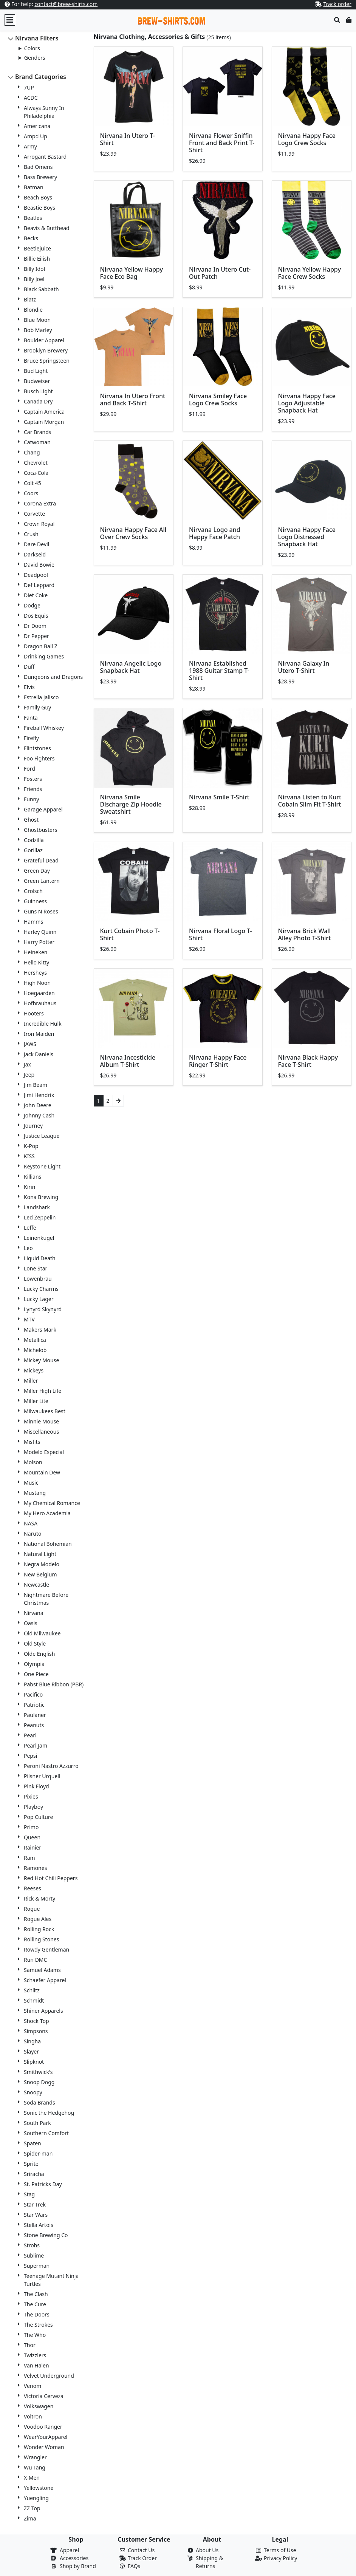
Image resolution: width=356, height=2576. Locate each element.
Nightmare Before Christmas (46, 1598)
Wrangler (35, 2457)
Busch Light (38, 391)
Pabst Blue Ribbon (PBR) (54, 1684)
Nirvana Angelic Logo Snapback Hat (131, 667)
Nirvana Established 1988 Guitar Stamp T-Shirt (219, 670)
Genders (34, 57)
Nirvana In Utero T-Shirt (127, 139)
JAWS (30, 1044)
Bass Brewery (40, 177)
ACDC (31, 97)
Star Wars (36, 2214)
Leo (28, 1248)
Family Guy (37, 707)
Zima (30, 2518)
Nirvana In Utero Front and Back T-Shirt (133, 399)
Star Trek (35, 2204)
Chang (32, 452)
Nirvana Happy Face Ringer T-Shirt (217, 1061)
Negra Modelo (41, 1564)
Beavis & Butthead (47, 228)
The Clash (36, 2294)
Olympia (34, 1663)
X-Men (32, 2477)
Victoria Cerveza (43, 2396)
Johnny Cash (39, 1115)
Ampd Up (35, 136)
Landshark (37, 1207)
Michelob (35, 1350)
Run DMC (35, 1959)
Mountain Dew (42, 1472)
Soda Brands (39, 2102)
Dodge (32, 605)
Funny (31, 799)
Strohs (32, 2245)
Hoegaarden (39, 993)
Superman (37, 2265)
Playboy (33, 1806)
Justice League (41, 1135)
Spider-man (38, 2153)
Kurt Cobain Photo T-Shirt (130, 934)
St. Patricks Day (43, 2184)
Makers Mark (40, 1329)
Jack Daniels (38, 1054)
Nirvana (33, 1612)
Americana (37, 126)
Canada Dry (38, 401)
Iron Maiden (39, 1033)
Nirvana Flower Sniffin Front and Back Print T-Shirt (222, 142)
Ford (29, 768)
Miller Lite (36, 1401)
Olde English (39, 1653)
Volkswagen (38, 2406)
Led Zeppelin (40, 1217)
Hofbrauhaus (40, 1003)
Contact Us (141, 2550)
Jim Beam (35, 1084)
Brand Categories (40, 77)
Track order (337, 4)
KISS (29, 1156)
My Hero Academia (47, 1513)
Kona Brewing (41, 1197)
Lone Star (35, 1268)
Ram (29, 1857)
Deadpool (36, 574)
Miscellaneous (41, 1431)
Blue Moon (37, 319)
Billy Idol (34, 268)
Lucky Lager (38, 1299)
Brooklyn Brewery (46, 350)
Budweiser (37, 381)
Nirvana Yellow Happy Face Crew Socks (309, 273)
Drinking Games (44, 656)
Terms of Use (280, 2550)
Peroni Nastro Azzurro (51, 1765)
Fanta (31, 717)
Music (31, 1482)
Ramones (35, 1867)
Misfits (32, 1441)
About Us (207, 2550)
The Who (35, 2334)
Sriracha (34, 2173)
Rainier (32, 1847)
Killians (32, 1176)
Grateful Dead (41, 860)
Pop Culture (38, 1816)
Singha (32, 2041)
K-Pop (31, 1146)
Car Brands (37, 432)
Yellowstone (38, 2487)
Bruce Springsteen (47, 360)
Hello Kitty (36, 962)
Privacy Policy (280, 2558)
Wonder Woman (44, 2447)
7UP (29, 87)
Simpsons (36, 2031)
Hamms (33, 921)
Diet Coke (36, 595)
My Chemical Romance (52, 1503)
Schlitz (32, 1990)
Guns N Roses (41, 911)
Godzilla (34, 840)
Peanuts (34, 1725)
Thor (30, 2345)
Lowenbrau (38, 1278)
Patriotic (34, 1704)
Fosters (33, 778)
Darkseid (35, 554)
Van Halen (36, 2365)
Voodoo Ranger (43, 2426)
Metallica (35, 1339)
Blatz (30, 299)
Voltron (33, 2416)
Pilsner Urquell (42, 1776)
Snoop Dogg (39, 2082)
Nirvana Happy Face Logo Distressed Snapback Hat (307, 536)
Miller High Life (42, 1390)
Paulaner (35, 1714)
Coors (31, 493)
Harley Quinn (40, 931)
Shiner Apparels (43, 2010)
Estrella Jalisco (41, 697)
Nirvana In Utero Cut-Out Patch (220, 273)
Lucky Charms (41, 1288)
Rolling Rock (39, 1929)
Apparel (69, 2550)
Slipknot (34, 2061)
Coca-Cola (36, 472)
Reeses (32, 1888)
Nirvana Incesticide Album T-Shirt (128, 1061)
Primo (31, 1827)
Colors (32, 48)
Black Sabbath (41, 289)
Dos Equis (36, 615)
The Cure (35, 2304)
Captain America (44, 411)
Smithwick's (38, 2071)
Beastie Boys (39, 207)
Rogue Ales (37, 1918)
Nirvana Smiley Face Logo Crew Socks (218, 399)
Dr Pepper (36, 636)
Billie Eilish (37, 258)
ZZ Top (32, 2508)
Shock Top (36, 2020)
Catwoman (37, 442)
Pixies (31, 1796)
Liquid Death (40, 1258)
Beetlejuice (37, 248)
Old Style (35, 1643)
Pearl (30, 1735)
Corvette (34, 513)
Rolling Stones (41, 1939)
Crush (31, 534)
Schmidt (34, 2000)
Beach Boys (38, 197)
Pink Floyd (36, 1786)
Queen (32, 1837)
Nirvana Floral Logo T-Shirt (220, 934)
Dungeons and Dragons (53, 676)
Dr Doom (35, 625)
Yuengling (36, 2498)
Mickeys (33, 1370)
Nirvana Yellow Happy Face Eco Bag (131, 273)
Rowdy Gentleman (46, 1949)
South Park (37, 2122)
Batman (33, 187)
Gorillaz (33, 850)
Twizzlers (35, 2355)
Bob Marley (38, 330)
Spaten (32, 2143)
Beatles (33, 217)
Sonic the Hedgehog (49, 2112)
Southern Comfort (46, 2133)
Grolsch (33, 891)
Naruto (32, 1533)
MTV (29, 1319)
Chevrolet (36, 462)
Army (30, 146)
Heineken (35, 952)
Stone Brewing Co (46, 2235)
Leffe (30, 1227)
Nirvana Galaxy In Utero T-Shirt (304, 667)
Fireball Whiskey (44, 727)
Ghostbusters (40, 829)
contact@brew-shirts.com (66, 4)
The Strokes (38, 2324)
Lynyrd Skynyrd (43, 1309)
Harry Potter (39, 942)
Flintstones (37, 748)
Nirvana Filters (36, 38)
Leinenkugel (39, 1237)
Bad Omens (38, 166)
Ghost (31, 819)
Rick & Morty (39, 1898)
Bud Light (36, 370)
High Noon (37, 982)
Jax (27, 1064)
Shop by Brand (78, 2566)
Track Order (142, 2558)
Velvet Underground (49, 2375)
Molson (33, 1462)
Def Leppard (39, 585)
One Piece (36, 1674)
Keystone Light (42, 1166)
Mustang (35, 1492)
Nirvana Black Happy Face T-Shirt (308, 1061)
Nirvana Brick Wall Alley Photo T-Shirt (304, 934)
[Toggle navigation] (10, 20)
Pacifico (33, 1694)
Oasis (30, 1623)
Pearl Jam (35, 1745)
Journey (33, 1125)
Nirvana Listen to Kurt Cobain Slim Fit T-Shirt (310, 800)
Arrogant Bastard (45, 156)
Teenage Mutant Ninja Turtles (51, 2279)
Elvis (29, 687)
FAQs (134, 2566)
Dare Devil (36, 544)
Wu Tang (34, 2467)
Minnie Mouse (41, 1421)
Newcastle (36, 1584)
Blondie (33, 309)
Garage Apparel (43, 809)
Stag (29, 2194)
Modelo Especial (44, 1452)
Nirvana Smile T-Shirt (219, 797)
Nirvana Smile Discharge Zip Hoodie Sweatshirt (131, 804)
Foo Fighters (39, 758)
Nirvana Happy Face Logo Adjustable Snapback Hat (307, 403)
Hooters (34, 1013)
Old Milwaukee (42, 1633)
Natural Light (40, 1554)
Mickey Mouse (41, 1360)
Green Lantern (42, 880)
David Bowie (39, 564)
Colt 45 (32, 483)
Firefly (31, 738)
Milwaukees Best (44, 1411)
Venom (32, 2385)
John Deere (37, 1105)
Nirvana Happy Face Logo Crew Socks (307, 139)
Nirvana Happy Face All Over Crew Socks (133, 533)
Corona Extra (40, 503)
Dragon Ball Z (40, 646)
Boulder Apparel (44, 340)
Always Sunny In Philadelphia (44, 111)
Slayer (31, 2051)
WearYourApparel (45, 2436)
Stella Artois (38, 2224)
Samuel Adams (42, 1969)
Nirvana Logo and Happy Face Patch (214, 533)
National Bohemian (48, 1543)
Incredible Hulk (43, 1023)
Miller (31, 1380)
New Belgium (40, 1574)
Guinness (35, 901)
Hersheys (35, 972)
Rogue (32, 1908)
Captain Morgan (44, 421)
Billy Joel (34, 279)
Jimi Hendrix (39, 1095)
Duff (29, 666)
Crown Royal (39, 523)
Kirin (29, 1186)
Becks (31, 238)
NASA (30, 1523)
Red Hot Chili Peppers (50, 1878)
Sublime (34, 2255)
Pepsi (30, 1755)
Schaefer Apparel (45, 1980)
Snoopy (33, 2092)
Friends (33, 789)
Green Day (37, 870)
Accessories (74, 2558)
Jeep (29, 1074)
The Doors (37, 2314)
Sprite (31, 2163)
